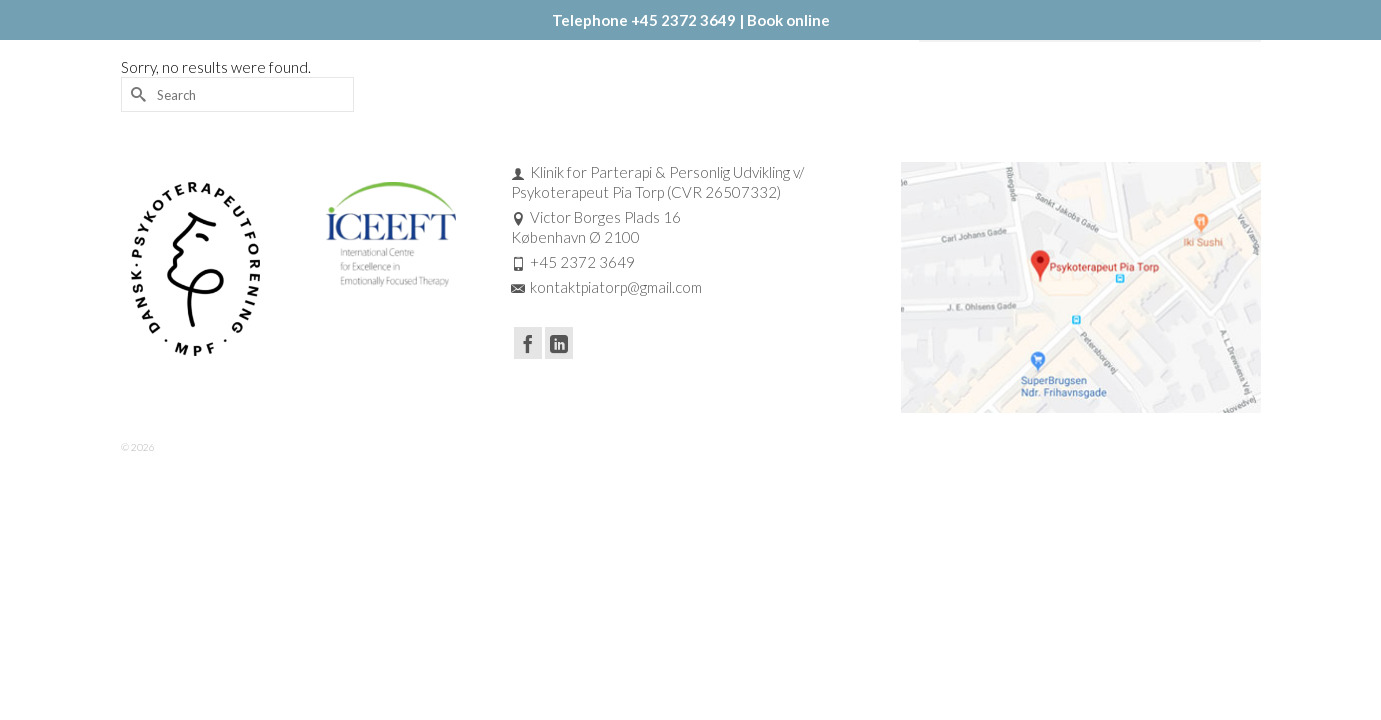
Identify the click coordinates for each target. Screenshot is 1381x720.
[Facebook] (528, 403)
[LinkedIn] (559, 403)
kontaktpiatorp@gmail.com (606, 347)
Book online (788, 20)
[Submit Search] (136, 154)
